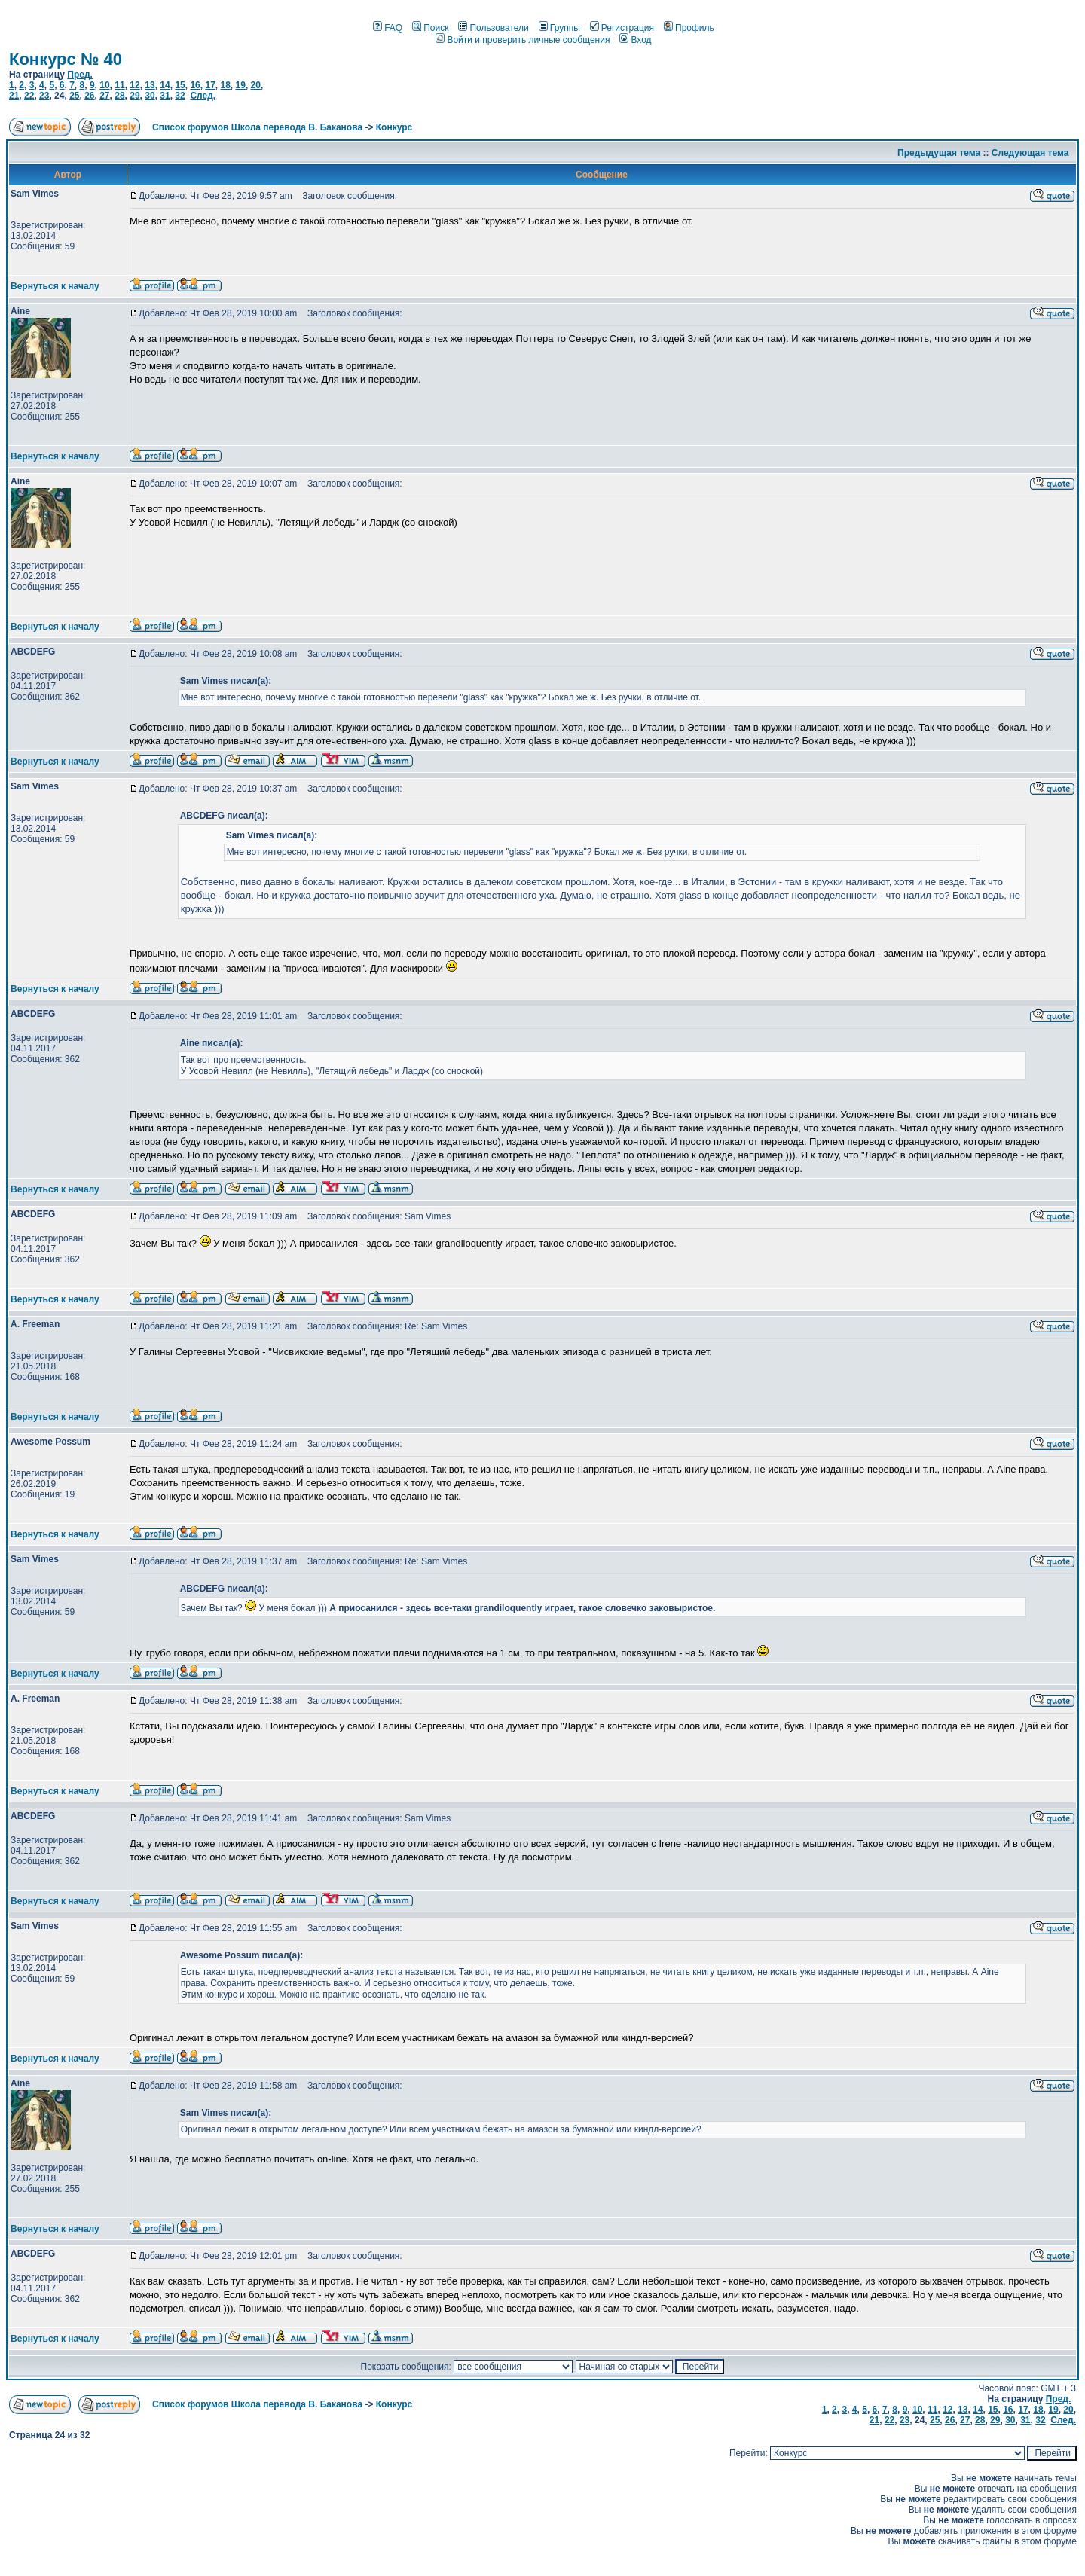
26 (89, 95)
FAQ (387, 28)
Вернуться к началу (55, 286)
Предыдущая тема (938, 153)
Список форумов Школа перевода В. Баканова (257, 127)
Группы (559, 28)
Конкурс (394, 127)
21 (14, 95)
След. (202, 95)
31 (165, 95)
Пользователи (493, 28)
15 (180, 85)
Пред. (80, 74)
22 (29, 95)
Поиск (430, 28)
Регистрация (622, 28)
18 (225, 85)
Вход (635, 40)
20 (256, 85)
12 (134, 85)
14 (165, 85)
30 (149, 95)
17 (210, 85)
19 (241, 85)
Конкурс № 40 (65, 59)
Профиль (689, 28)
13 (149, 85)
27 (104, 95)
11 (119, 85)
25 (74, 95)
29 (134, 95)
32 (180, 95)
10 (104, 85)
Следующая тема (1030, 153)
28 (119, 95)
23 (44, 95)
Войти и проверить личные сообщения (523, 40)
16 (195, 85)
